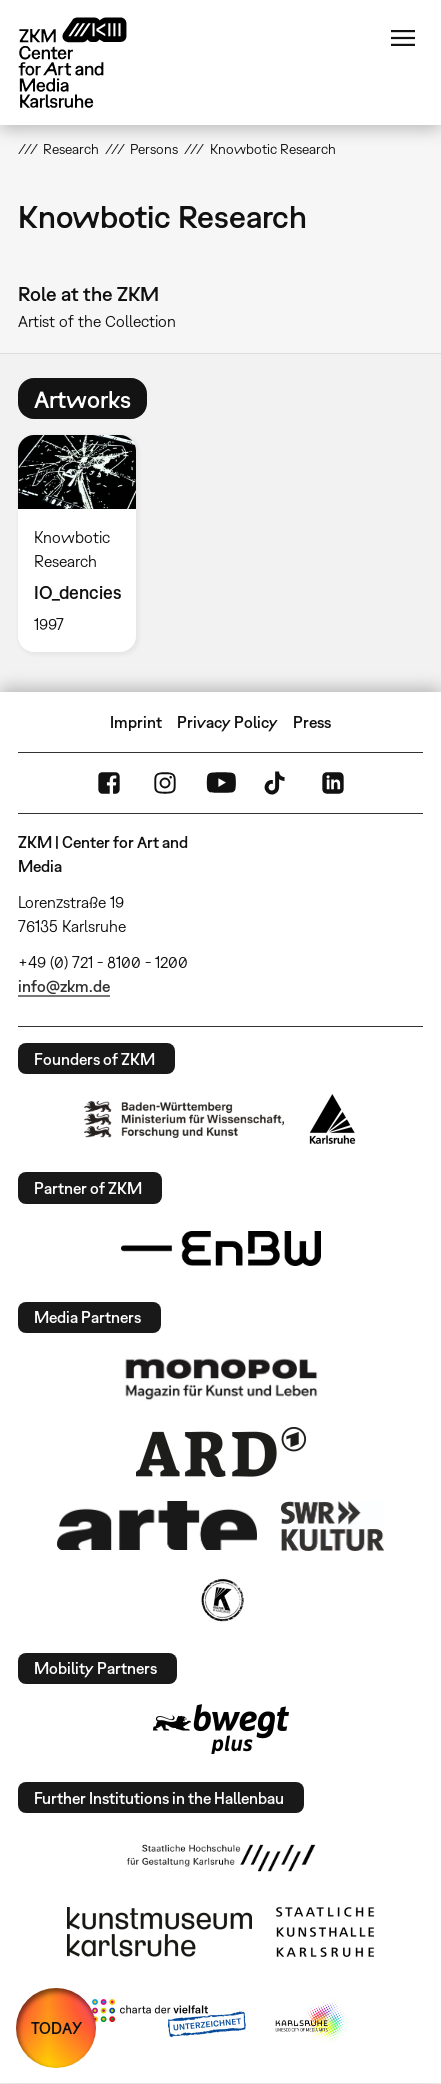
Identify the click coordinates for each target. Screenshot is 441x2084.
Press (312, 722)
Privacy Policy (227, 722)
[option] (85, 543)
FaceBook (109, 783)
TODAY (56, 2028)
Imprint (136, 722)
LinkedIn (333, 783)
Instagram (165, 783)
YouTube (221, 783)
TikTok (277, 783)
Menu (403, 38)
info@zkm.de (64, 986)
